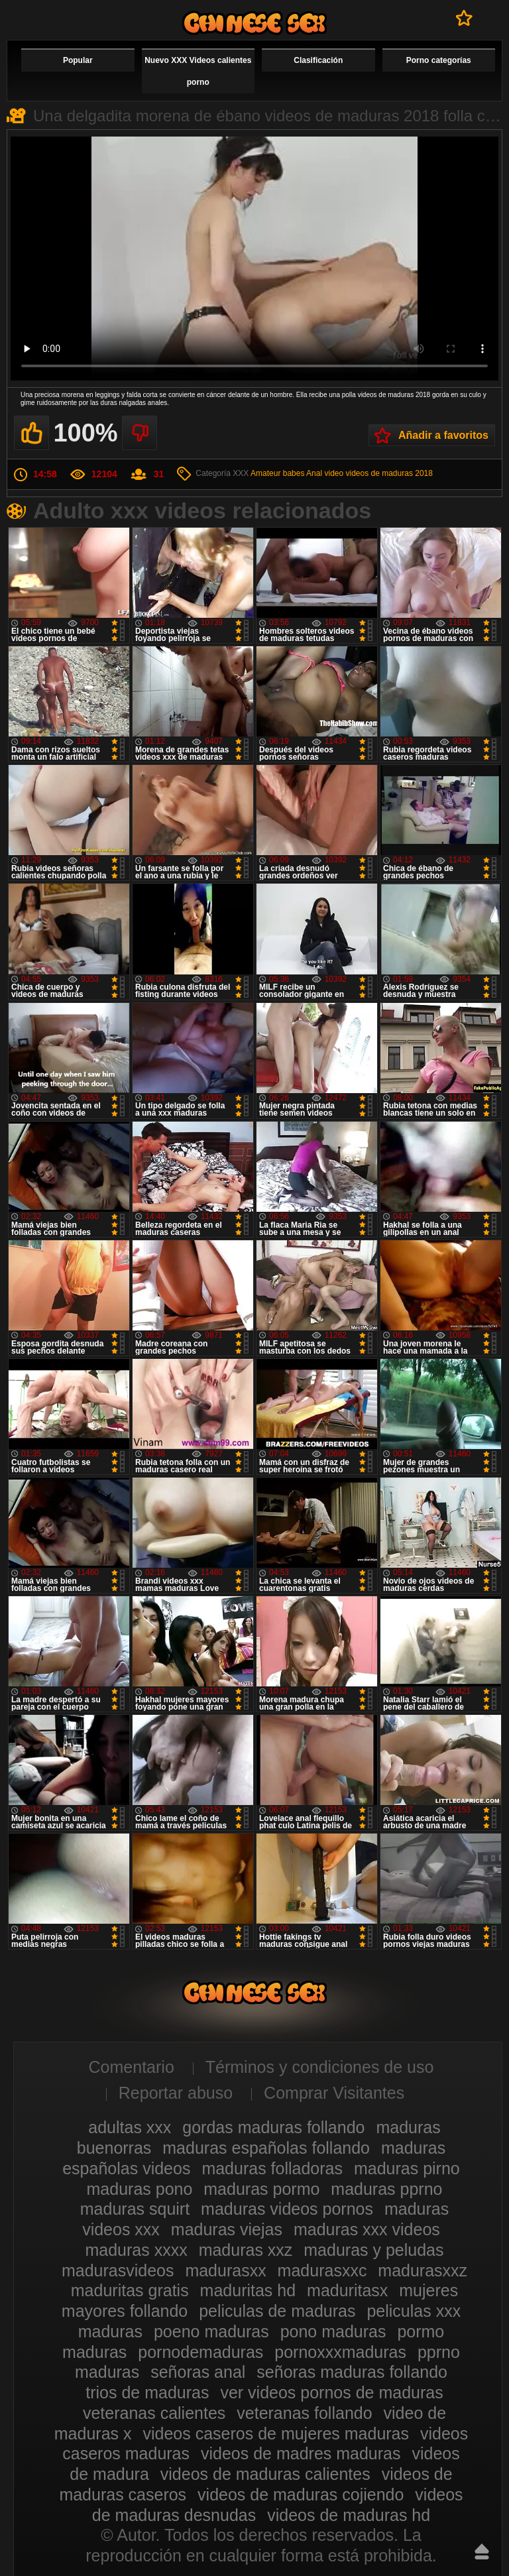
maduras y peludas (373, 2250)
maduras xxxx (136, 2250)
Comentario (131, 2067)
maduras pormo (261, 2189)
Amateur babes (277, 473)
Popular (78, 60)
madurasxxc (322, 2270)
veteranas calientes (154, 2413)
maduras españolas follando (266, 2147)
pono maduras (333, 2331)
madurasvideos (118, 2270)
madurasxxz (422, 2270)
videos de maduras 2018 (389, 473)
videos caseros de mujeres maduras (275, 2433)
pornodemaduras (200, 2352)
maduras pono (140, 2189)
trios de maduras (147, 2392)
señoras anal (197, 2372)
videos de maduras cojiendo (301, 2494)
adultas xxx (129, 2127)
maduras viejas (226, 2229)
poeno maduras (211, 2331)
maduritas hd (248, 2290)
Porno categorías (438, 60)
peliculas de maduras (277, 2311)
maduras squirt (135, 2208)
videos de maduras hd (348, 2515)
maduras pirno (407, 2168)
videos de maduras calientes (265, 2474)
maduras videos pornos (287, 2208)
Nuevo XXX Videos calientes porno (197, 71)
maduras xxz (246, 2250)
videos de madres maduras (301, 2453)
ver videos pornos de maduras (331, 2392)
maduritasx (347, 2290)
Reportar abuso (176, 2092)
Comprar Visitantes (334, 2092)
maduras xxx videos (367, 2229)
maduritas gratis (130, 2290)
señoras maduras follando (351, 2372)
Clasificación (318, 60)
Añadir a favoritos (443, 435)
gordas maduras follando (273, 2127)
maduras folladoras (272, 2168)
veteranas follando (304, 2413)
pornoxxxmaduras (340, 2352)
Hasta (482, 2551)
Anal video (324, 473)
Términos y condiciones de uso (319, 2067)
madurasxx (225, 2270)
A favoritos (464, 18)
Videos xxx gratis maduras (254, 23)
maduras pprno (386, 2189)
